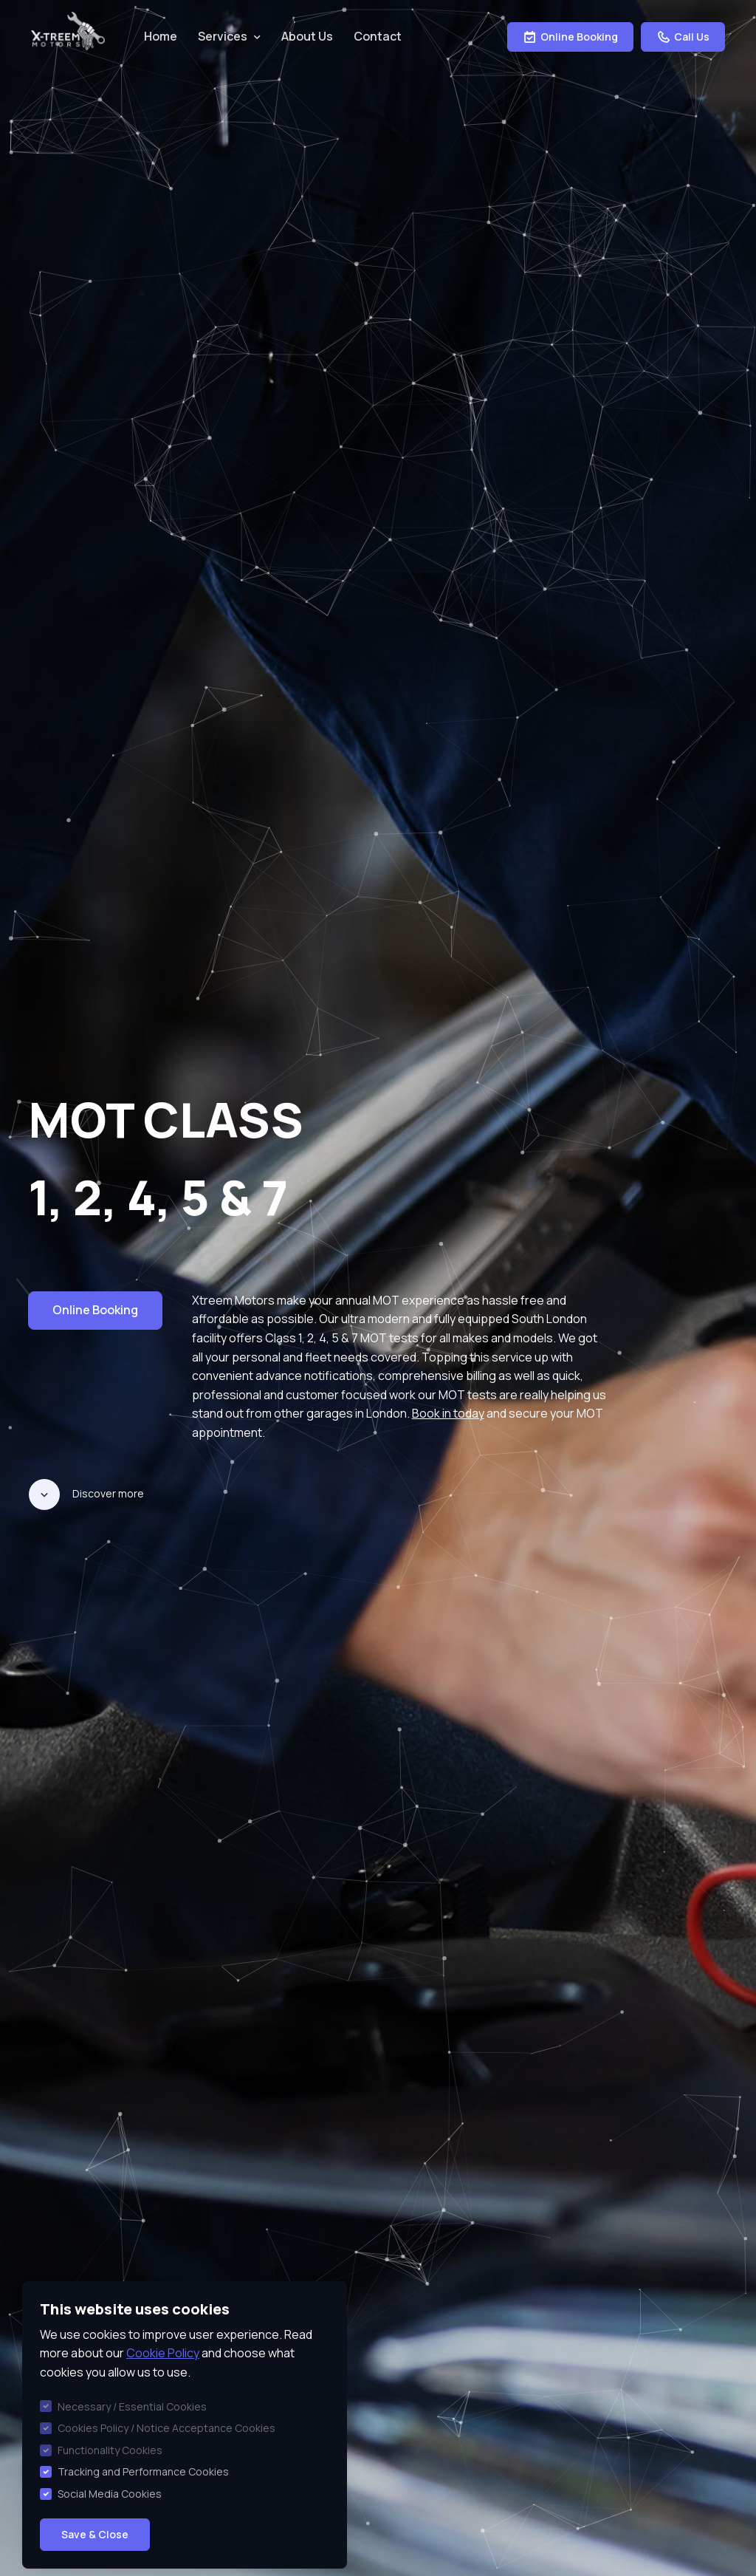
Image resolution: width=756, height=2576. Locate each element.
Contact (378, 36)
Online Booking (570, 37)
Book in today (448, 1413)
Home (160, 36)
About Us (307, 36)
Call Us (682, 37)
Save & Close (94, 2534)
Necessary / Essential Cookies (132, 2406)
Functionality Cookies (110, 2450)
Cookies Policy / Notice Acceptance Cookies (166, 2428)
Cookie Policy (162, 2353)
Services (222, 36)
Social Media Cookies (110, 2494)
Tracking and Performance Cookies (143, 2471)
